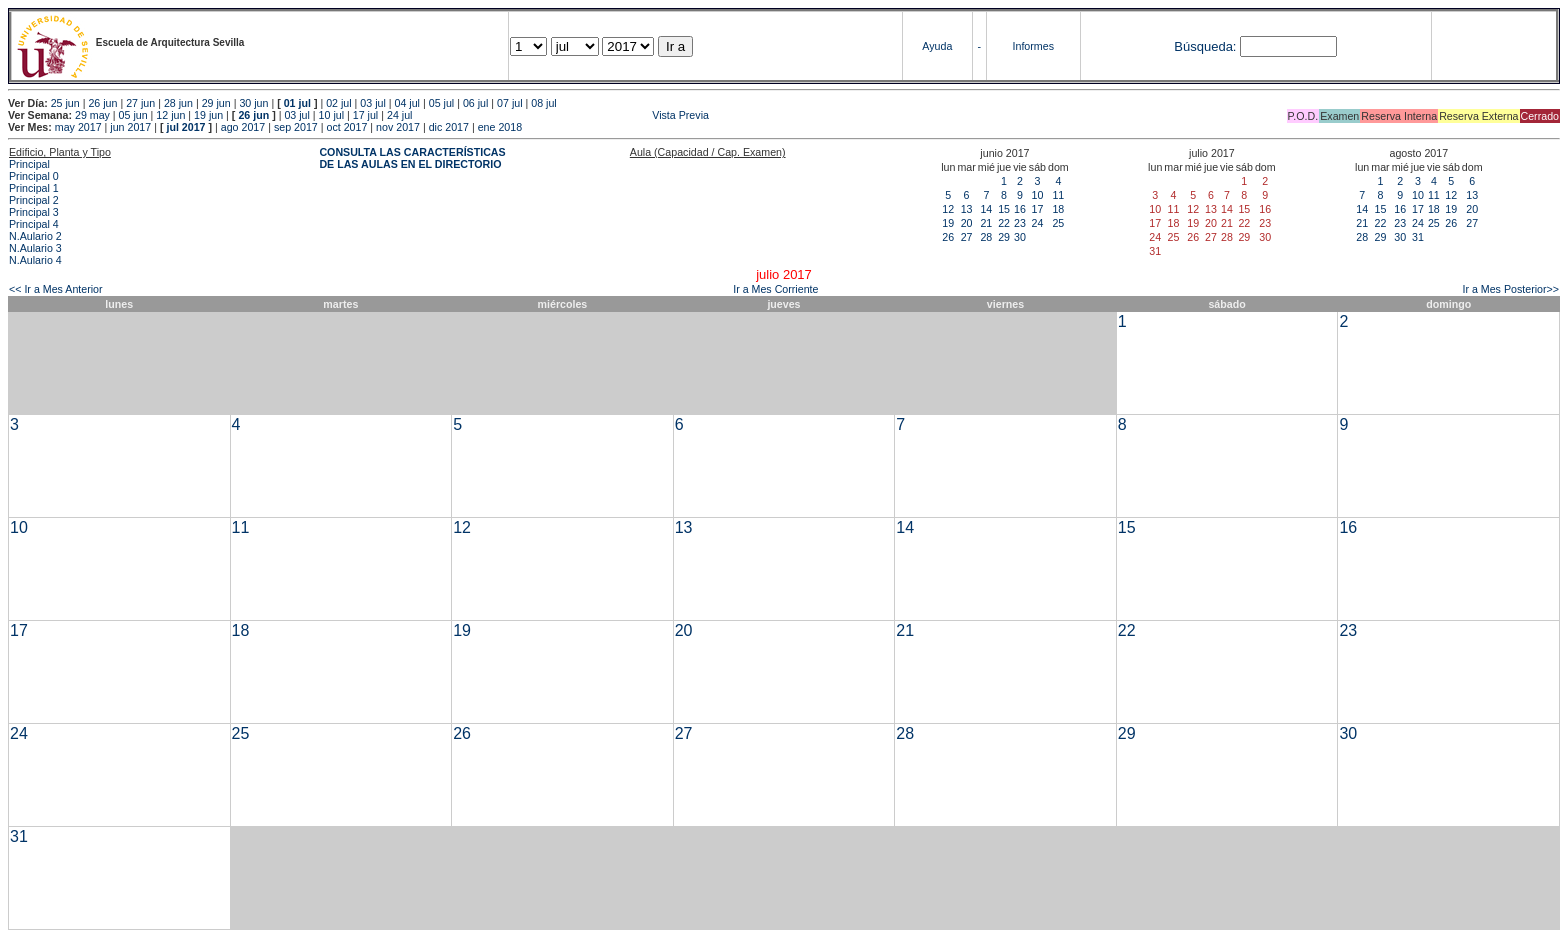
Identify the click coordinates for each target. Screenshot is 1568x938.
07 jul (509, 103)
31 (1418, 237)
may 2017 (78, 127)
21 (986, 223)
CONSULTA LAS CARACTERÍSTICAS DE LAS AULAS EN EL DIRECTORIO (412, 158)
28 (986, 237)
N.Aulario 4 (35, 260)
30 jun (253, 103)
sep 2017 (296, 127)
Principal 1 (34, 188)
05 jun (133, 115)
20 (967, 223)
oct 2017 (346, 127)
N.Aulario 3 (35, 248)
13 (967, 209)
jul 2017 (185, 127)
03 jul (372, 103)
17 (1037, 209)
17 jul (365, 115)
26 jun (102, 103)
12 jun (170, 115)
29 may (92, 115)
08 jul (543, 103)
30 (1020, 237)
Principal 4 (34, 224)
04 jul (407, 103)
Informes (1033, 46)
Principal (29, 164)
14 (986, 209)
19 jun (208, 115)
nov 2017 (398, 127)
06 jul (475, 103)
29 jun (216, 103)
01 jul (297, 103)
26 (948, 237)
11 (1058, 195)
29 (1004, 237)
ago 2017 (243, 127)
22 (1004, 223)
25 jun (65, 103)
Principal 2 (34, 200)
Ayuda (937, 46)
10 (1037, 195)
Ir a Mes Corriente (775, 289)
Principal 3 (34, 212)
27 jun (140, 103)
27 (967, 237)
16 (1020, 209)
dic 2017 (449, 127)
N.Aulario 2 (35, 236)
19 (948, 223)
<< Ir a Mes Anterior (56, 289)
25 (1058, 223)
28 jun (178, 103)
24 (1037, 223)
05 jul (441, 103)
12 (948, 209)
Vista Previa (562, 115)
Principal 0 (34, 176)
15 (1004, 209)
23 (1020, 223)
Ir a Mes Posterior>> (1510, 289)
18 (1058, 209)
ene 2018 (500, 127)
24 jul (399, 115)
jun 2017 (130, 127)
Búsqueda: (1205, 46)
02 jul (338, 103)
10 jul (331, 115)
